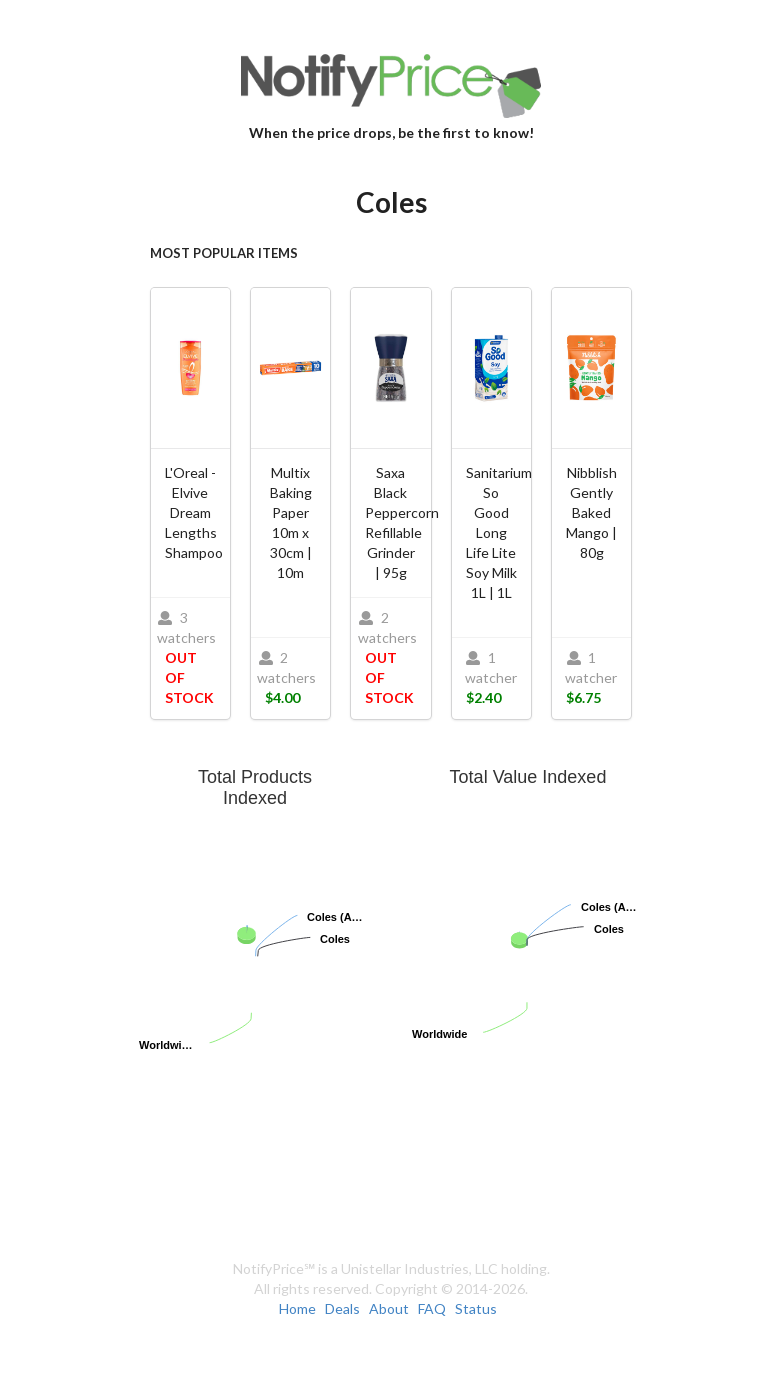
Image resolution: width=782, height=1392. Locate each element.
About (389, 1308)
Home (297, 1308)
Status (476, 1308)
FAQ (432, 1308)
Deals (342, 1308)
